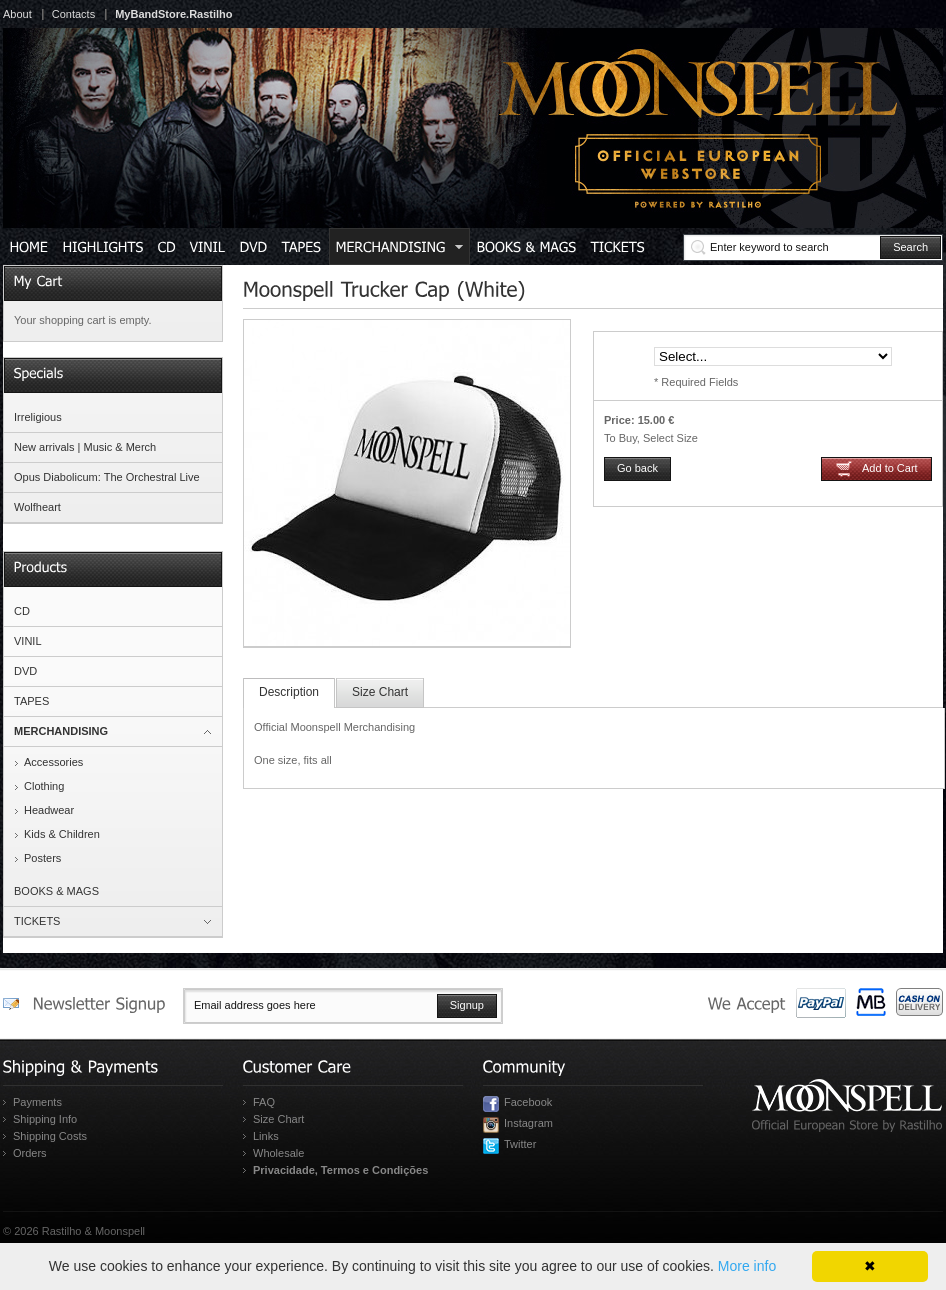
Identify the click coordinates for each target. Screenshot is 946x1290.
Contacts (73, 14)
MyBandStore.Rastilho (173, 14)
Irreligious (38, 417)
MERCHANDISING (61, 731)
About (17, 14)
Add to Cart (890, 468)
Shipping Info (45, 1119)
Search (910, 247)
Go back (637, 468)
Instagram (528, 1123)
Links (266, 1136)
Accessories (53, 762)
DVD (25, 671)
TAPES (31, 701)
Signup (467, 1005)
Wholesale (278, 1153)
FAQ (264, 1102)
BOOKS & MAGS (56, 891)
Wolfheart (37, 507)
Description (289, 692)
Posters (42, 858)
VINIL (28, 641)
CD (22, 611)
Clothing (44, 786)
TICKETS (37, 921)
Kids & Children (62, 834)
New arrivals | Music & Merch (85, 447)
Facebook (528, 1102)
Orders (30, 1153)
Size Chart (380, 692)
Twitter (520, 1144)
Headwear (49, 810)
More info (747, 1266)
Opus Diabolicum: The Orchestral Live (107, 477)
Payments (37, 1102)
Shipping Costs (50, 1136)
